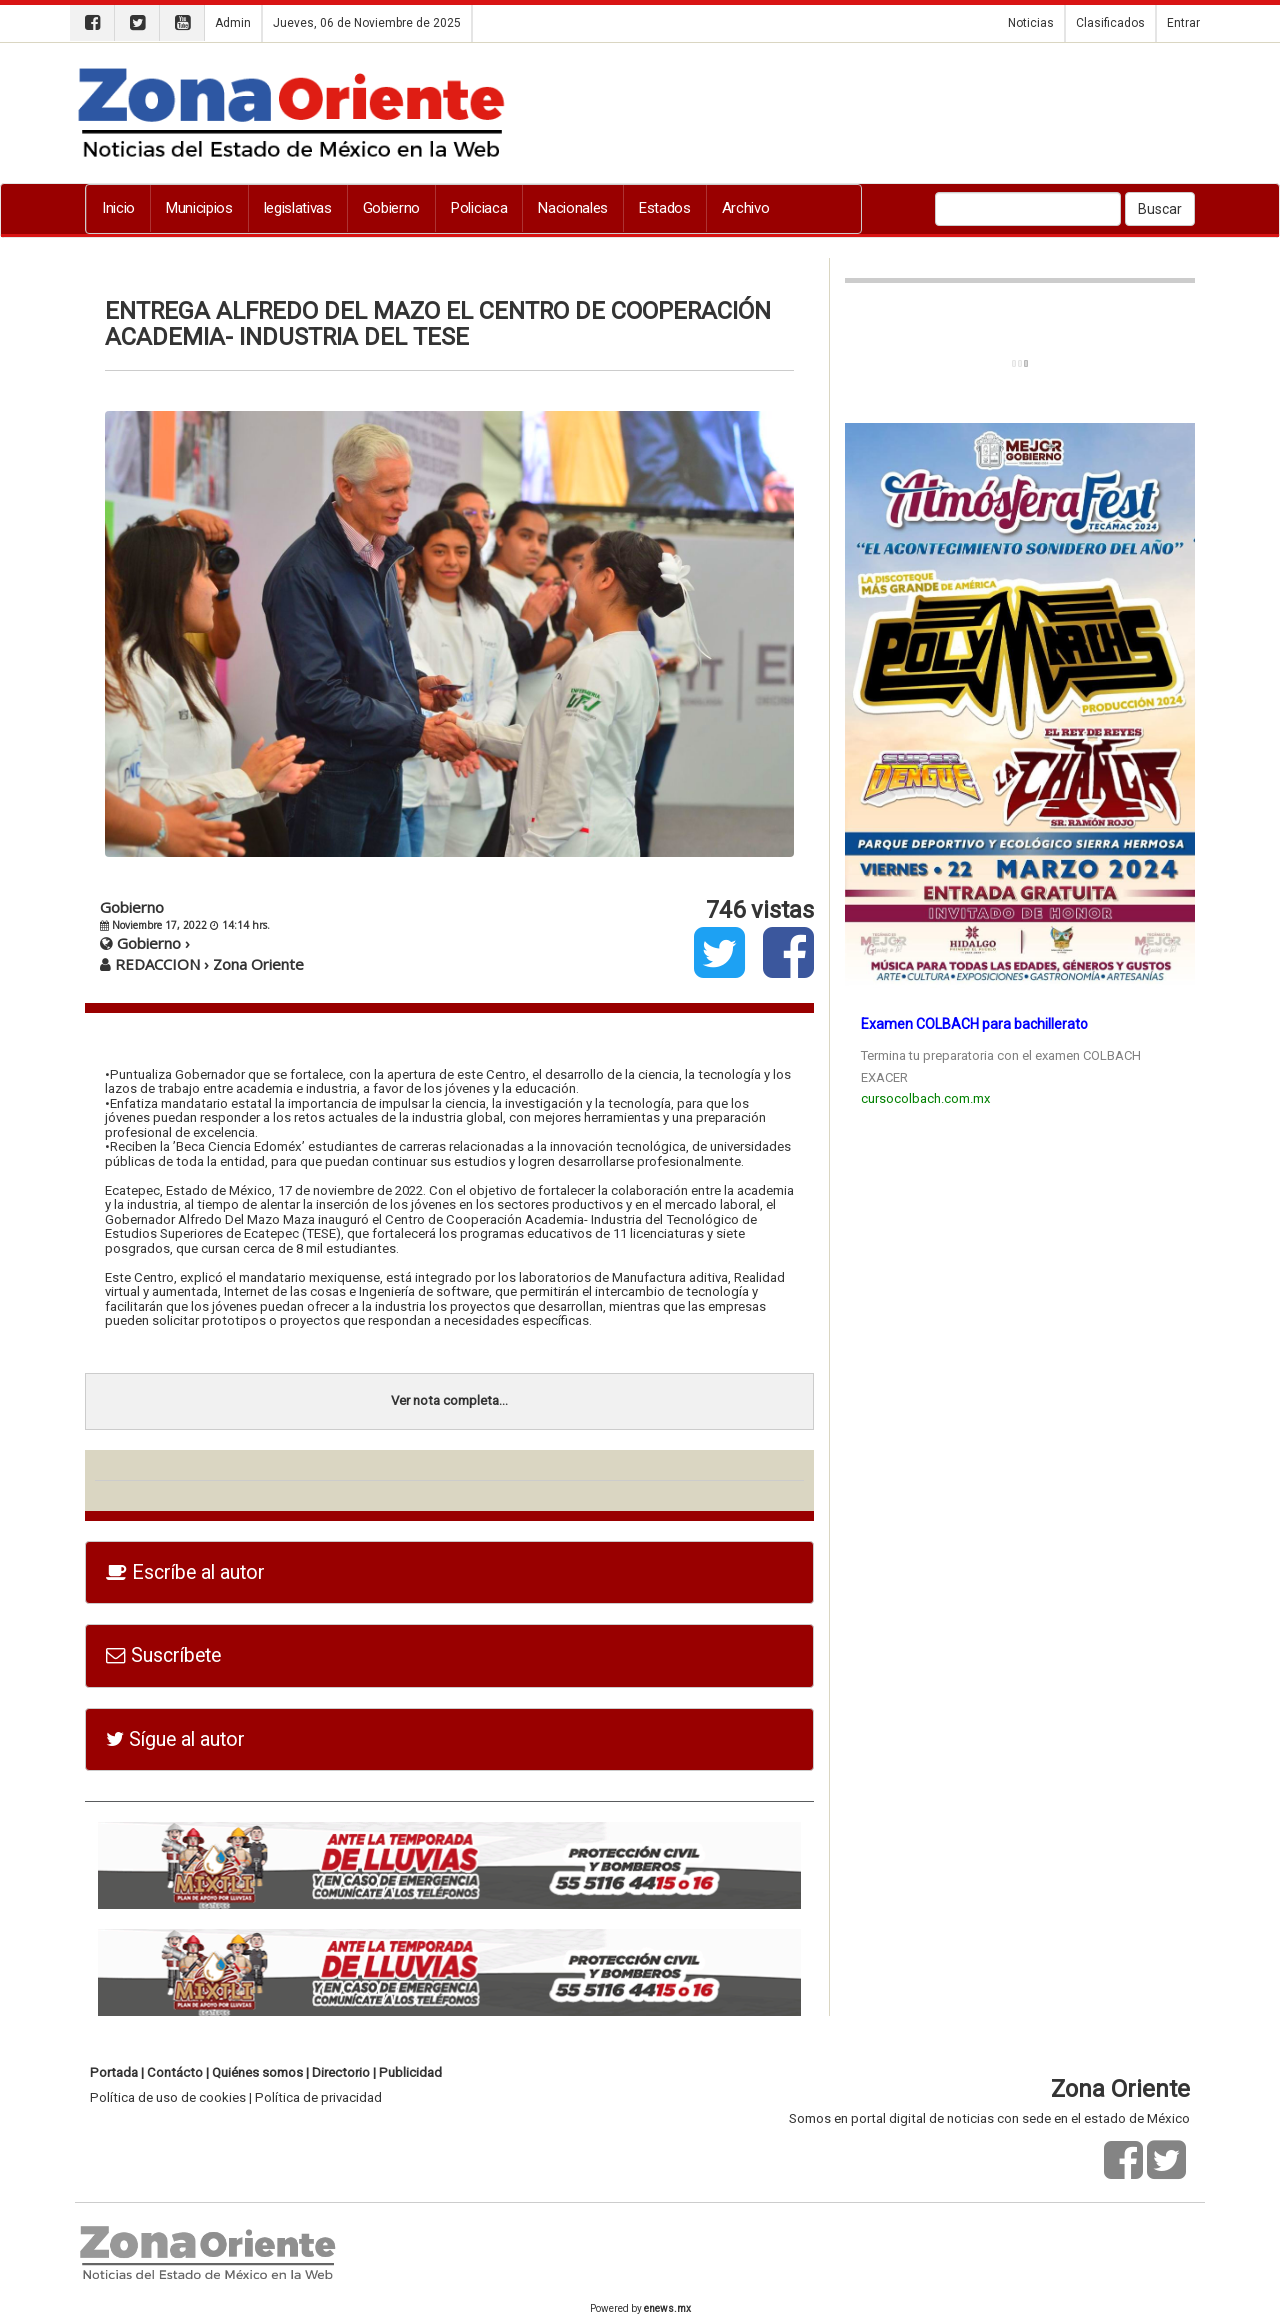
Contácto (175, 2072)
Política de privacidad (318, 2097)
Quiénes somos (257, 2072)
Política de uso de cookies (168, 2097)
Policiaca (479, 208)
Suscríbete (163, 1655)
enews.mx (667, 2308)
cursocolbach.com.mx (925, 1098)
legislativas (298, 208)
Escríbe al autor (185, 1572)
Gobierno (391, 208)
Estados (665, 208)
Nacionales (573, 208)
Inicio (118, 208)
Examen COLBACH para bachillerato (974, 1024)
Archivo (746, 208)
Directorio (341, 2072)
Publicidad (410, 2072)
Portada (114, 2072)
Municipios (199, 208)
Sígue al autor (175, 1739)
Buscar (1160, 209)
